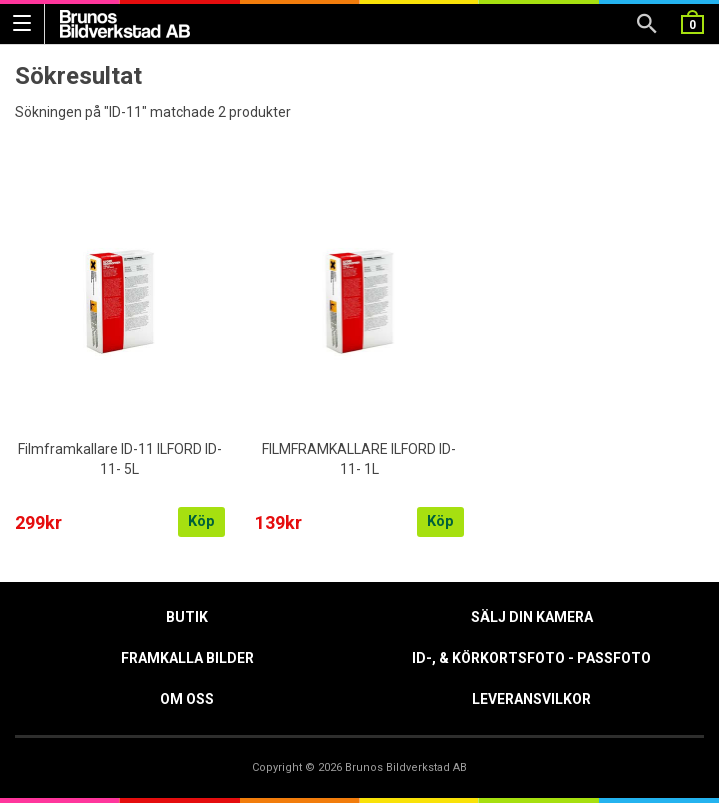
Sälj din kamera (532, 617)
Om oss (187, 699)
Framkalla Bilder (187, 658)
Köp (201, 521)
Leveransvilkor (531, 699)
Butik (187, 617)
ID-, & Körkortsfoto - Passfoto (531, 658)
